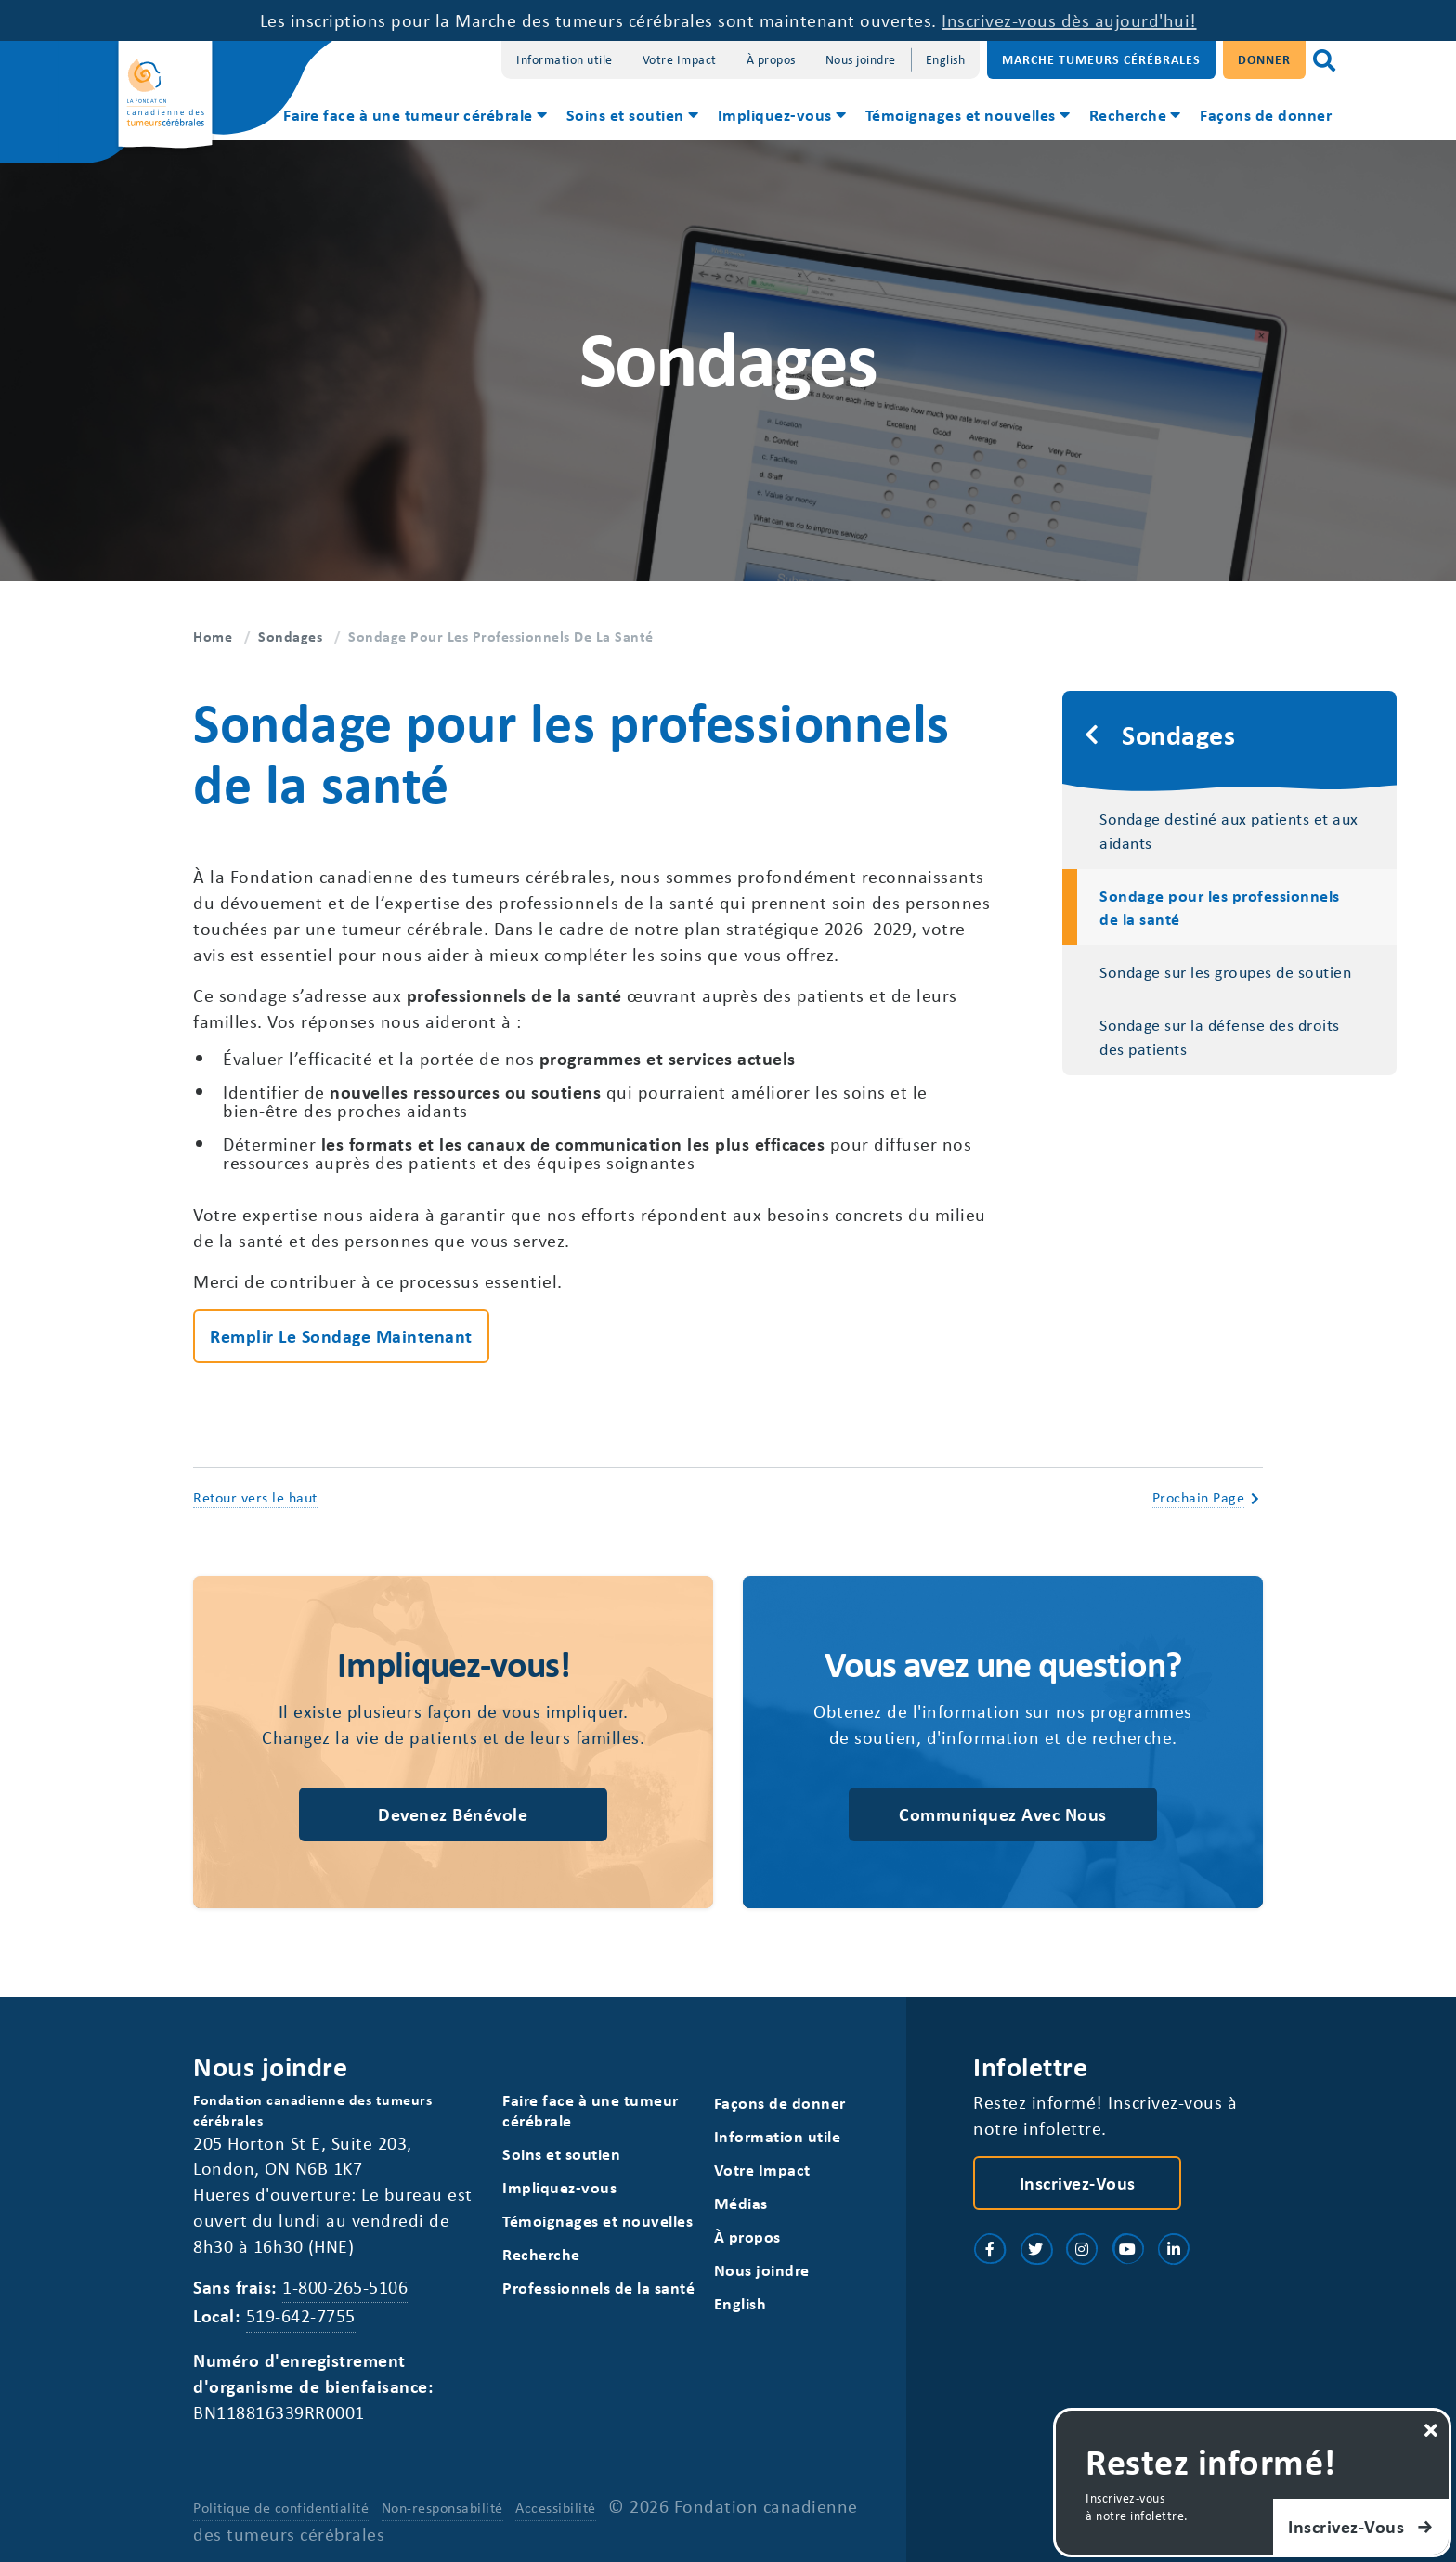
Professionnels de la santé (598, 2287)
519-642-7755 (301, 2315)
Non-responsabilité (442, 2507)
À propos (771, 59)
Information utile (564, 59)
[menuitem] (413, 117)
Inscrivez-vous (1078, 2182)
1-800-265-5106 (345, 2286)
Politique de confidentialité (281, 2507)
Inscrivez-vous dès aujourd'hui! (1069, 20)
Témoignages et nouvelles (960, 114)
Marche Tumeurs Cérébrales (1101, 59)
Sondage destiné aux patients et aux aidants (1228, 829)
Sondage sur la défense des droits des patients (1219, 1036)
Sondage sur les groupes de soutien (1225, 971)
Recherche (1128, 114)
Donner (1264, 59)
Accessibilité (555, 2507)
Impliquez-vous (775, 114)
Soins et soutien (625, 114)
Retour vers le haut (255, 1497)
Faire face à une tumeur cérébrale (408, 114)
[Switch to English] (946, 60)
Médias (741, 2203)
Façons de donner (1266, 114)
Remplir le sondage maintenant (341, 1335)
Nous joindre (861, 59)
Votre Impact (680, 59)
